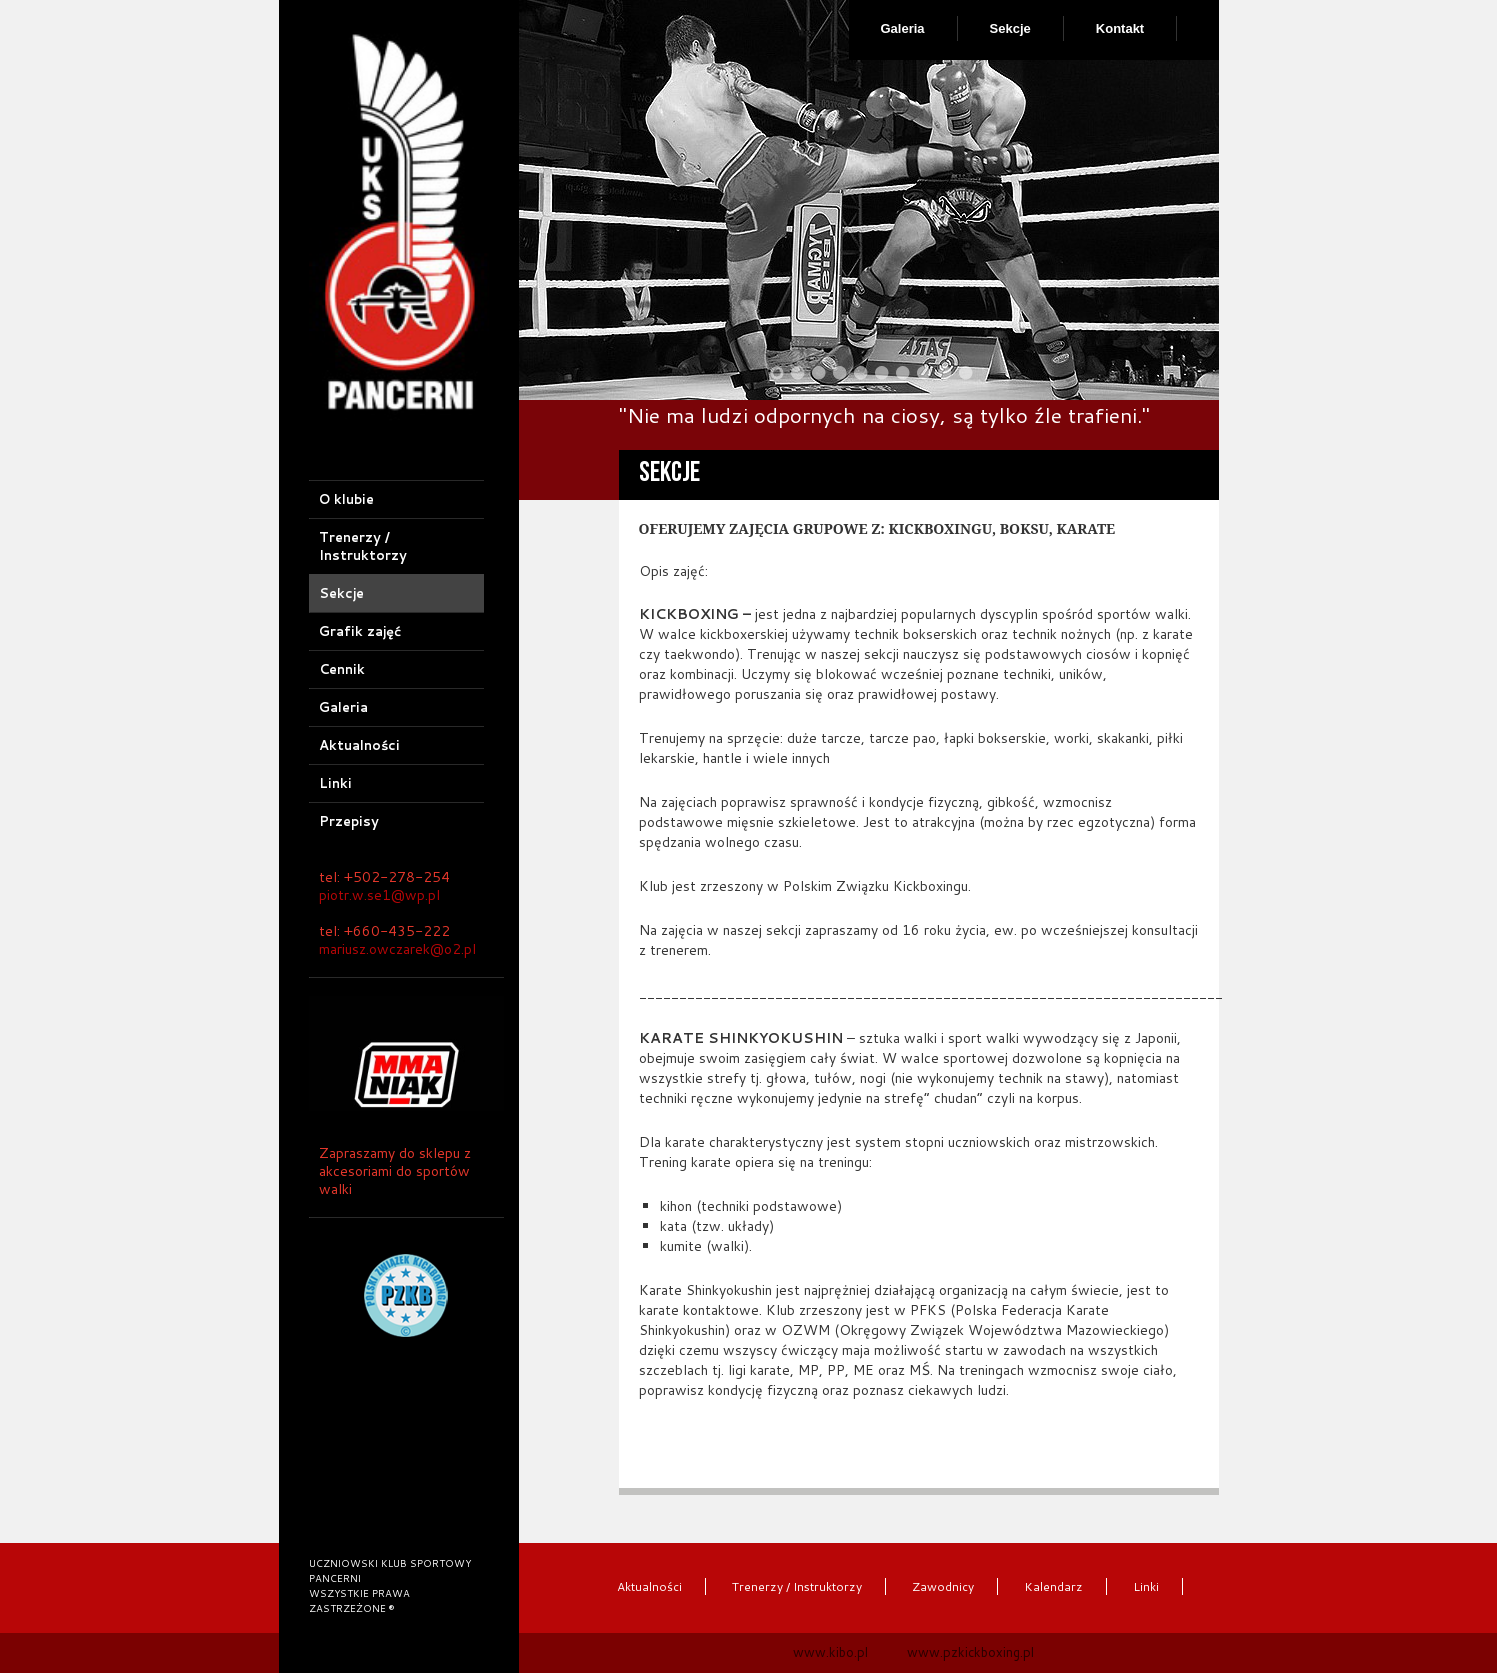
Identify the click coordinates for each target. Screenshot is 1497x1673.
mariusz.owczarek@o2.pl (397, 949)
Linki (335, 783)
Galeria (903, 28)
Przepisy (349, 821)
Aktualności (359, 745)
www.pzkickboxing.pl (970, 1652)
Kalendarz (1053, 1586)
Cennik (342, 669)
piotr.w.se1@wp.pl (379, 895)
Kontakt (1120, 28)
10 (966, 373)
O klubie (346, 499)
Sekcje (1010, 28)
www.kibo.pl (830, 1652)
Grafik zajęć (360, 631)
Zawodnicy (943, 1586)
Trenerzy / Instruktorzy (363, 546)
